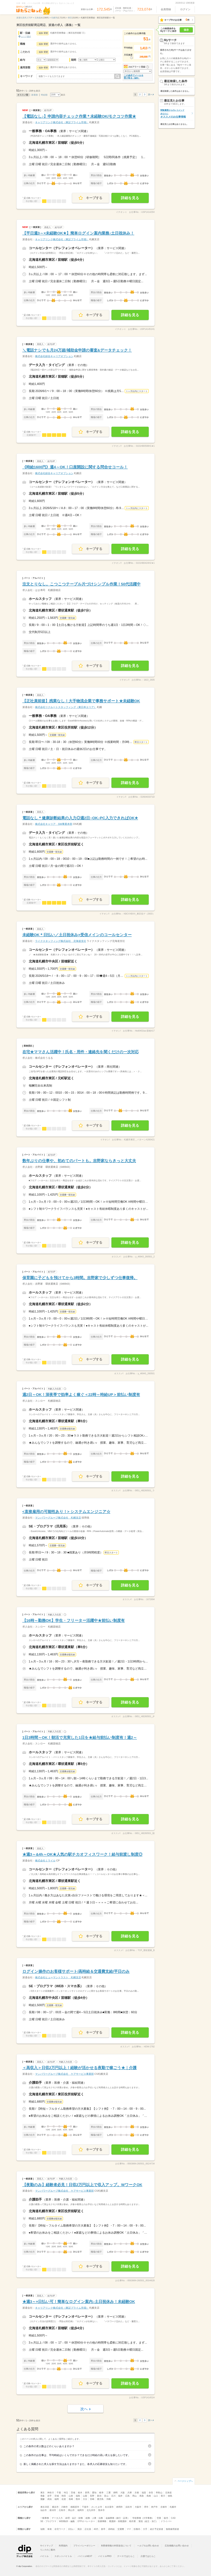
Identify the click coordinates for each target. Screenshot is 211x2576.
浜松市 (128, 2507)
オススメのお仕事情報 (173, 113)
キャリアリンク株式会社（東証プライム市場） (62, 122)
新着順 (34, 95)
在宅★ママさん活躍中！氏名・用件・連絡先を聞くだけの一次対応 (80, 1052)
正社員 (87, 2529)
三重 (108, 2492)
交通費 (120, 2529)
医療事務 (102, 2521)
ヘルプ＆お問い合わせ (148, 2545)
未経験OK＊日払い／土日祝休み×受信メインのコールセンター (77, 935)
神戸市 (154, 2507)
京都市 (163, 2507)
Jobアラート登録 (136, 67)
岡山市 (71, 2510)
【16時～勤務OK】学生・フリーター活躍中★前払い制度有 (73, 1620)
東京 (42, 2492)
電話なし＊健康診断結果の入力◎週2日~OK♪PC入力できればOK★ (80, 818)
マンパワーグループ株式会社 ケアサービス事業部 (64, 2073)
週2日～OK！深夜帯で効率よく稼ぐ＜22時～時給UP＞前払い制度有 (81, 1394)
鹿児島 (100, 2499)
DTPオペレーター (86, 2521)
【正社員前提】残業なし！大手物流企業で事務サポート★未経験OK (81, 701)
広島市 (62, 2510)
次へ (150, 94)
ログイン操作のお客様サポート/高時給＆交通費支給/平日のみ (76, 1971)
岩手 (49, 2496)
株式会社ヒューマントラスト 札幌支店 (58, 1977)
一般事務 (44, 2518)
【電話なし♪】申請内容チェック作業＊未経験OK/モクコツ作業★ (79, 116)
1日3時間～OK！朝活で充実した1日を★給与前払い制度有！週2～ (79, 1737)
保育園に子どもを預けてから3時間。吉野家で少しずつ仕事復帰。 (80, 1278)
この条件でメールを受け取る (133, 76)
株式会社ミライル (45, 1860)
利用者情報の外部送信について (116, 2545)
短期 (42, 2529)
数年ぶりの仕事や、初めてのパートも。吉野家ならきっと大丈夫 (79, 1161)
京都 (137, 2492)
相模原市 (74, 2507)
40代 (96, 2529)
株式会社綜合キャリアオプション (54, 356)
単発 (49, 2529)
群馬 (87, 2492)
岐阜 (101, 2492)
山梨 (85, 2496)
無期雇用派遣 (172, 2529)
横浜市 (55, 2507)
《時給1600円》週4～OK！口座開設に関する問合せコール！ (75, 467)
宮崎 (92, 2499)
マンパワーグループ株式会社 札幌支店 (58, 1517)
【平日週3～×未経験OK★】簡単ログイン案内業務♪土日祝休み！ (78, 233)
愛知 (94, 2492)
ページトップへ (185, 2481)
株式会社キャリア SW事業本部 (53, 824)
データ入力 (57, 2518)
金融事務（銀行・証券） (117, 2518)
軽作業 (132, 2521)
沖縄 (108, 2499)
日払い (71, 2529)
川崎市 (64, 2507)
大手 (145, 2529)
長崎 (71, 2499)
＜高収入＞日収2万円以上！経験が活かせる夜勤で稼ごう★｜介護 (79, 2068)
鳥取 (141, 2496)
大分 (85, 2499)
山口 (156, 2496)
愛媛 (42, 2499)
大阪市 (138, 2507)
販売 (166, 2518)
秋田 (64, 2496)
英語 (79, 2529)
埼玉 (66, 2492)
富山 (106, 2496)
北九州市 (91, 2510)
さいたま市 (96, 2507)
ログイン (185, 9)
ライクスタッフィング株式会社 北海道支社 (60, 941)
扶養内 (137, 2529)
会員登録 (166, 9)
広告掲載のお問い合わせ (177, 2545)
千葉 (59, 2492)
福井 (120, 2496)
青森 (42, 2496)
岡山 (134, 2496)
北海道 (168, 2492)
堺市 (146, 2507)
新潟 (99, 2496)
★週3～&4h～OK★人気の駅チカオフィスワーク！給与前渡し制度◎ (82, 1854)
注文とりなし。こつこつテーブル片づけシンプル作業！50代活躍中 (81, 584)
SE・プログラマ (48, 2521)
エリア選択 (26, 36)
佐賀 (64, 2499)
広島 (127, 2496)
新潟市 (53, 2510)
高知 (49, 2499)
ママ (129, 2529)
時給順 (44, 95)
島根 (149, 2496)
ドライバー (166, 2521)
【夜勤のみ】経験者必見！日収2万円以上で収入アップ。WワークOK (82, 2185)
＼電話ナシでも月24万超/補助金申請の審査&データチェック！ (77, 350)
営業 (159, 2518)
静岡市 (119, 2507)
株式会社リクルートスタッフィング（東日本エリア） (65, 707)
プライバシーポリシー (84, 2545)
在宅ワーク (59, 2529)
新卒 (103, 2529)
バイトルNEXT (85, 2556)
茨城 (73, 2492)
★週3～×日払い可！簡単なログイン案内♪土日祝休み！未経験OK (78, 2301)
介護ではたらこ (148, 2556)
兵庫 (129, 2492)
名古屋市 (109, 2507)
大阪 (122, 2492)
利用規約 (63, 2545)
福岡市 (80, 2510)
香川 (163, 2496)
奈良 (151, 2492)
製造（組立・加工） (148, 2521)
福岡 (56, 2499)
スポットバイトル (63, 2556)
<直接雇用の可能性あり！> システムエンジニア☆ (66, 1511)
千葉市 (85, 2507)
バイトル (44, 2556)
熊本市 (101, 2510)
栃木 (80, 2492)
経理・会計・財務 (74, 2518)
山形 (71, 2496)
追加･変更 (43, 33)
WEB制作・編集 (67, 2521)
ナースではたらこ (126, 2556)
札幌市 (173, 2507)
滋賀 (144, 2492)
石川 (113, 2496)
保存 (186, 29)
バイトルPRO (105, 2556)
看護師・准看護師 (118, 2521)
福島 (78, 2496)
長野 (92, 2496)
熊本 (78, 2499)
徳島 (170, 2496)
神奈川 (50, 2492)
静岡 (115, 2492)
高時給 (111, 2529)
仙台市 (43, 2510)
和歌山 (159, 2492)
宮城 (56, 2496)
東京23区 (44, 2507)
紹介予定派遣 (156, 2529)
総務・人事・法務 (94, 2518)
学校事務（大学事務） (143, 2518)
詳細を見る (130, 198)
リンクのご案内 (47, 2550)
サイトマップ (46, 2545)
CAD (173, 2518)
